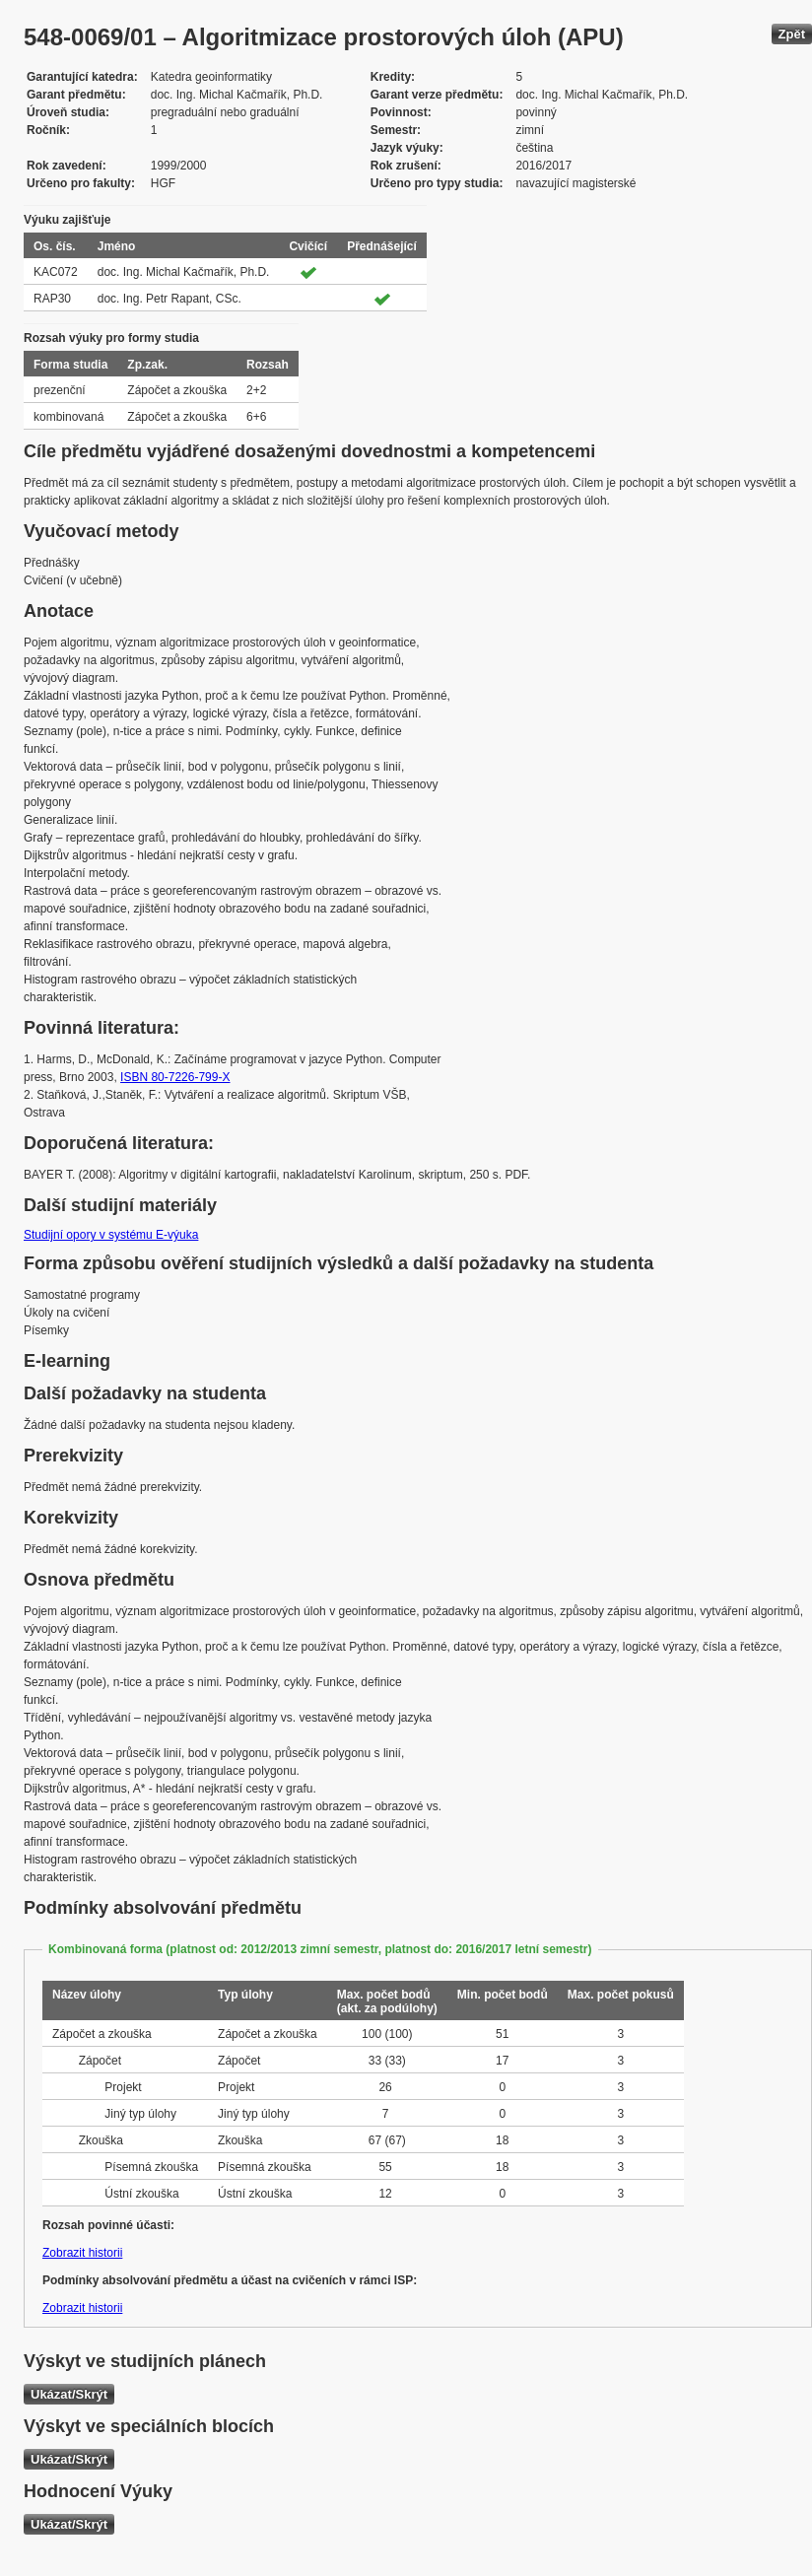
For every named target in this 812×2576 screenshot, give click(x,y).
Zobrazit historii (82, 2253)
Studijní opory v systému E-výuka (111, 1235)
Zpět (791, 34)
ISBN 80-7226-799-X (175, 1077)
